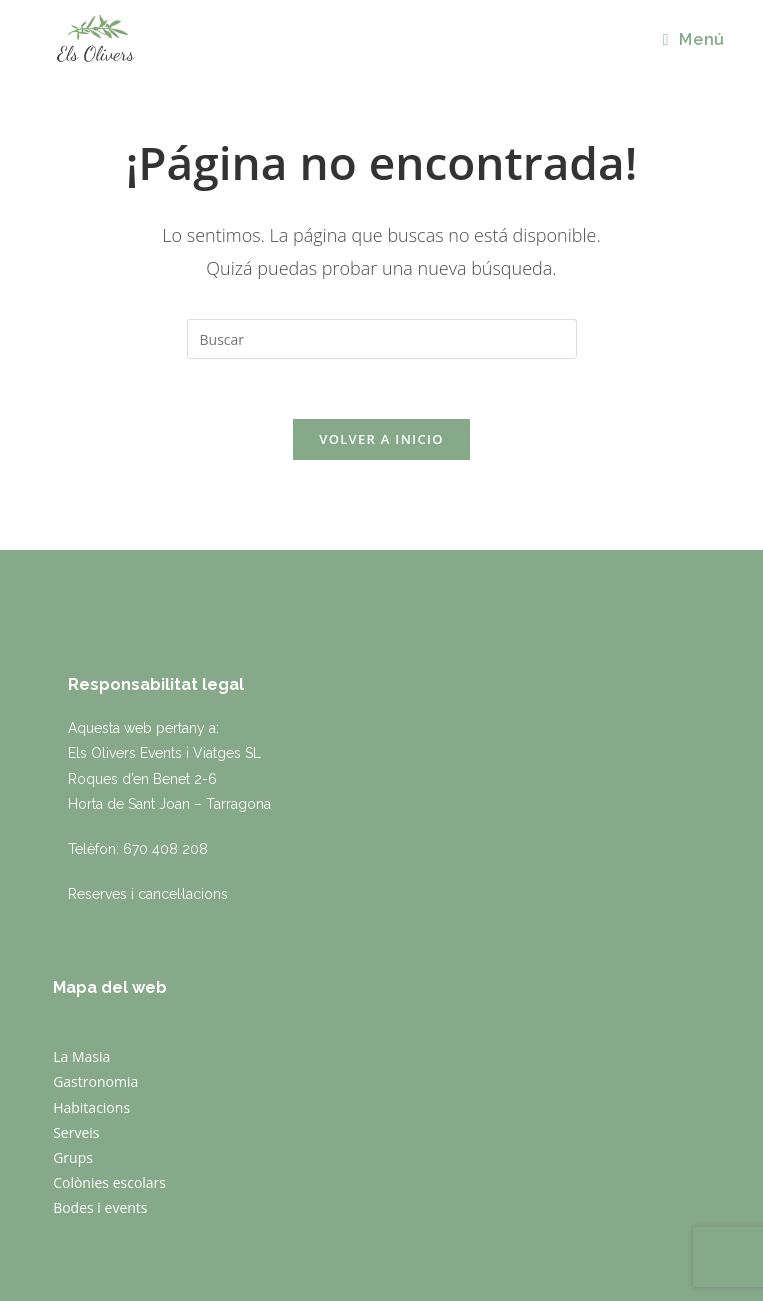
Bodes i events (100, 1207)
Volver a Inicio (381, 439)
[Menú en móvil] (693, 40)
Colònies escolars (109, 1182)
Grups (73, 1157)
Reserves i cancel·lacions (148, 894)
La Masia (81, 1056)
